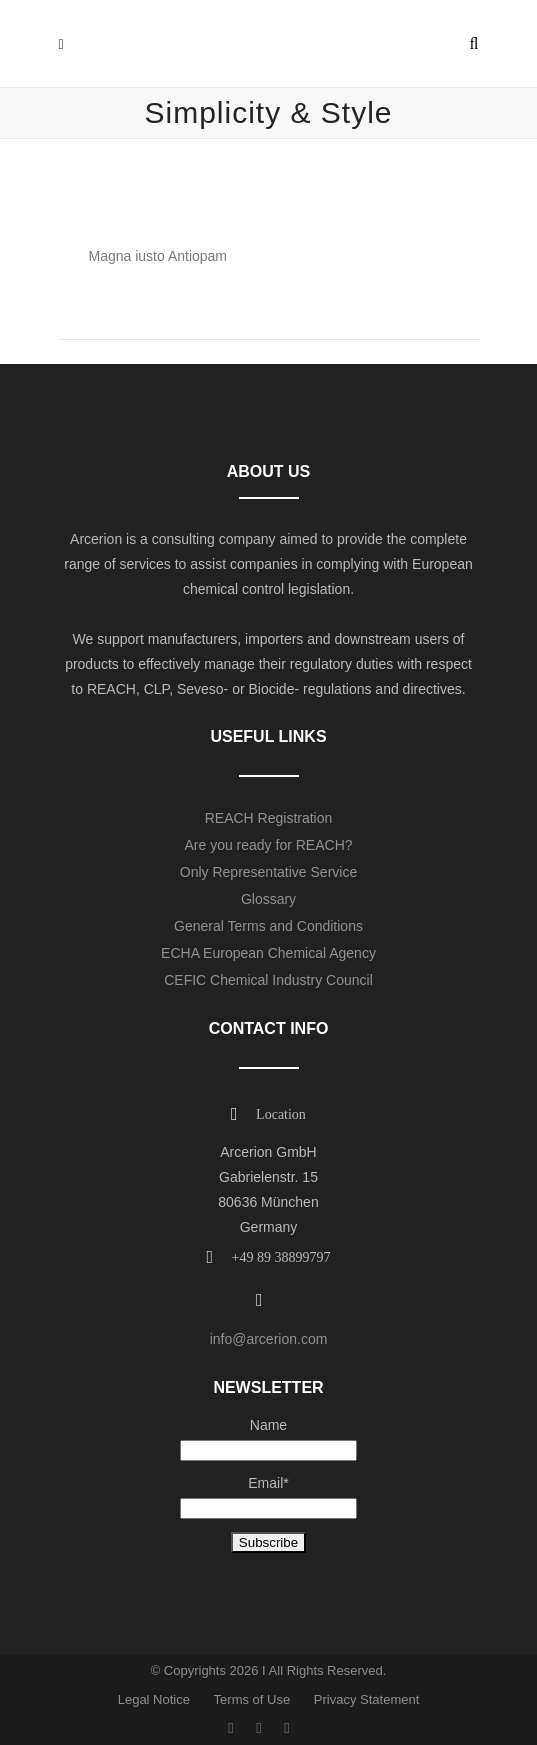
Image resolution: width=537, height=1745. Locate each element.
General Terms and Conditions (268, 926)
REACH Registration (269, 818)
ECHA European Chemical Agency (268, 953)
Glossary (268, 899)
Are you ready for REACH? (268, 845)
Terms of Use (252, 1699)
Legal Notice (154, 1699)
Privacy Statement (367, 1699)
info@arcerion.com (269, 1339)
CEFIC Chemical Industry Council (268, 980)
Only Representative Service (268, 872)
